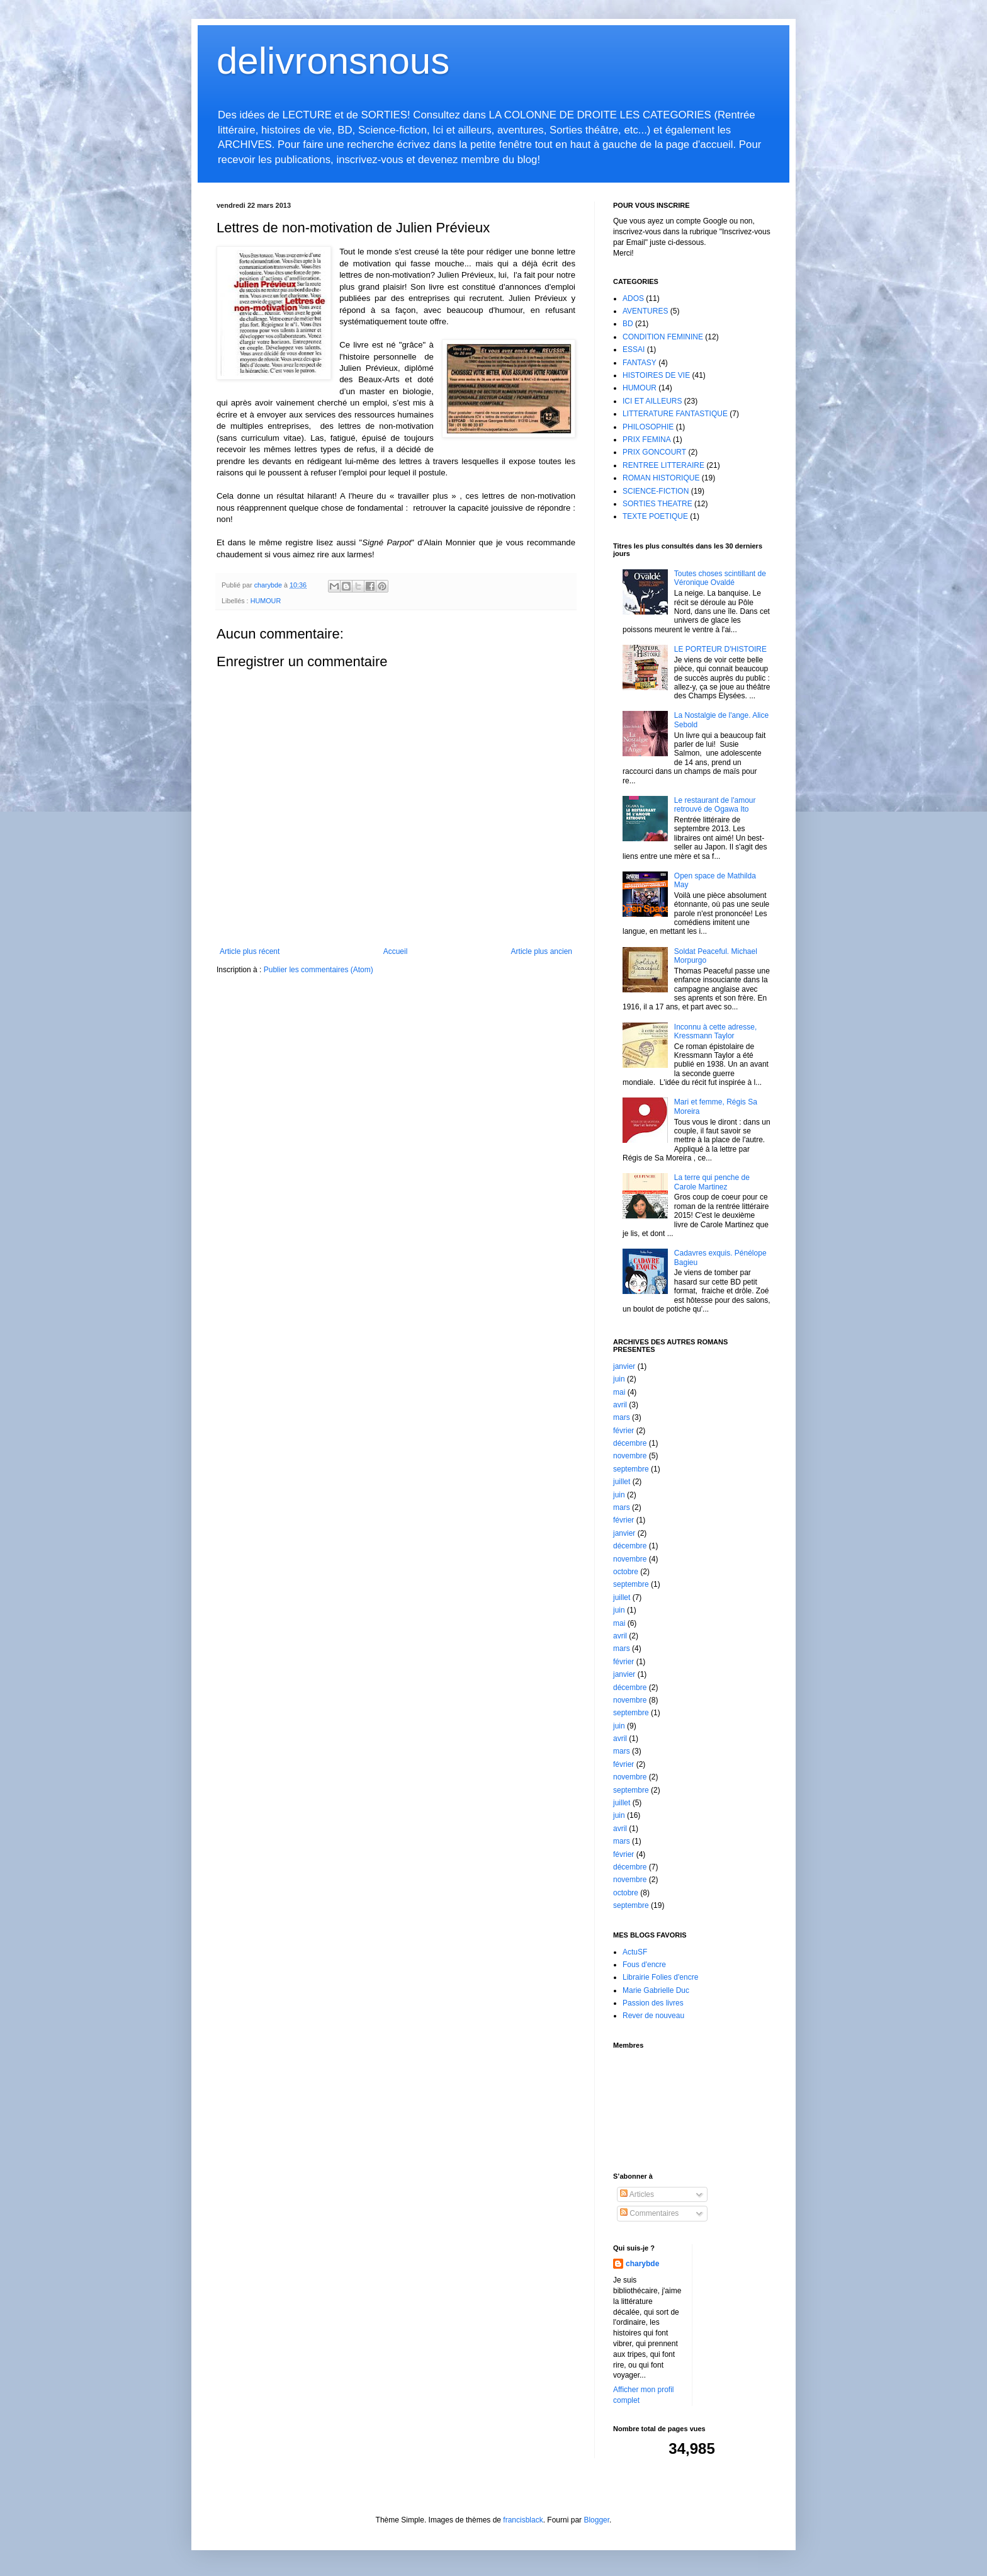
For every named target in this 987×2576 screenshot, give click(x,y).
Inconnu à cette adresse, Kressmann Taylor (715, 1031)
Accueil (395, 951)
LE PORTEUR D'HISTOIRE (720, 649)
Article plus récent (249, 951)
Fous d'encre (644, 1964)
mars (621, 1417)
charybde (642, 2263)
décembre (629, 1443)
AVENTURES (645, 311)
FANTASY (640, 362)
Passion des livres (653, 2003)
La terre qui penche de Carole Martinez (712, 1182)
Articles (637, 2194)
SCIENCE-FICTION (656, 491)
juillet (621, 1481)
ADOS (633, 298)
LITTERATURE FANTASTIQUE (675, 413)
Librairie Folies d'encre (660, 1977)
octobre (625, 1571)
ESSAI (634, 349)
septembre (631, 1469)
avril (620, 1404)
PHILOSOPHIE (648, 427)
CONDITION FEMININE (663, 336)
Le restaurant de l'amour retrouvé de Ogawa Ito (715, 805)
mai (619, 1392)
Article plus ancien (541, 951)
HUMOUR (266, 600)
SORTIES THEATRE (657, 503)
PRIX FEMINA (647, 439)
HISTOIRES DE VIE (656, 375)
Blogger (596, 2520)
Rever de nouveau (653, 2015)
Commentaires (649, 2213)
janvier (624, 1366)
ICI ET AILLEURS (652, 401)
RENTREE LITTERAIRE (663, 465)
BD (628, 323)
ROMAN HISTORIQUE (661, 478)
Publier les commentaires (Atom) (318, 969)
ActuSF (635, 1952)
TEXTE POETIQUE (655, 516)
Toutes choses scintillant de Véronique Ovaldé (720, 578)
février (623, 1430)
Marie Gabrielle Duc (656, 1990)
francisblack (523, 2520)
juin (619, 1379)
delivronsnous (333, 61)
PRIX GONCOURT (654, 452)
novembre (629, 1455)
